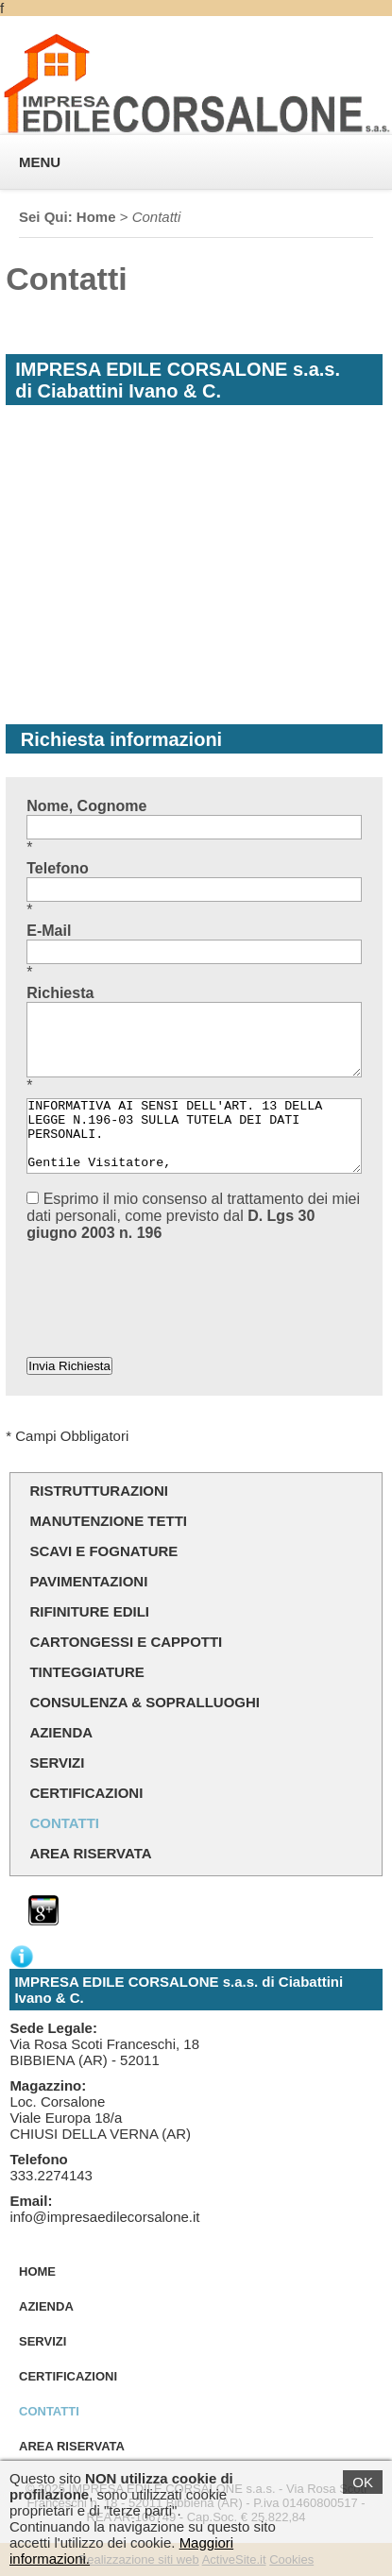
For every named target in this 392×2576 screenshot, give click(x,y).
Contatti (64, 1823)
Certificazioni (86, 1793)
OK (362, 2482)
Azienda (61, 1732)
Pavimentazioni (88, 1581)
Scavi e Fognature (103, 1551)
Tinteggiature (86, 1672)
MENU (39, 162)
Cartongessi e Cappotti (125, 1642)
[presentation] (170, 1282)
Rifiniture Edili (89, 1611)
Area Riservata (90, 1853)
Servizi (56, 1762)
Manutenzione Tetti (108, 1521)
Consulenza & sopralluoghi (144, 1702)
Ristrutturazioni (98, 1491)
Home (96, 217)
